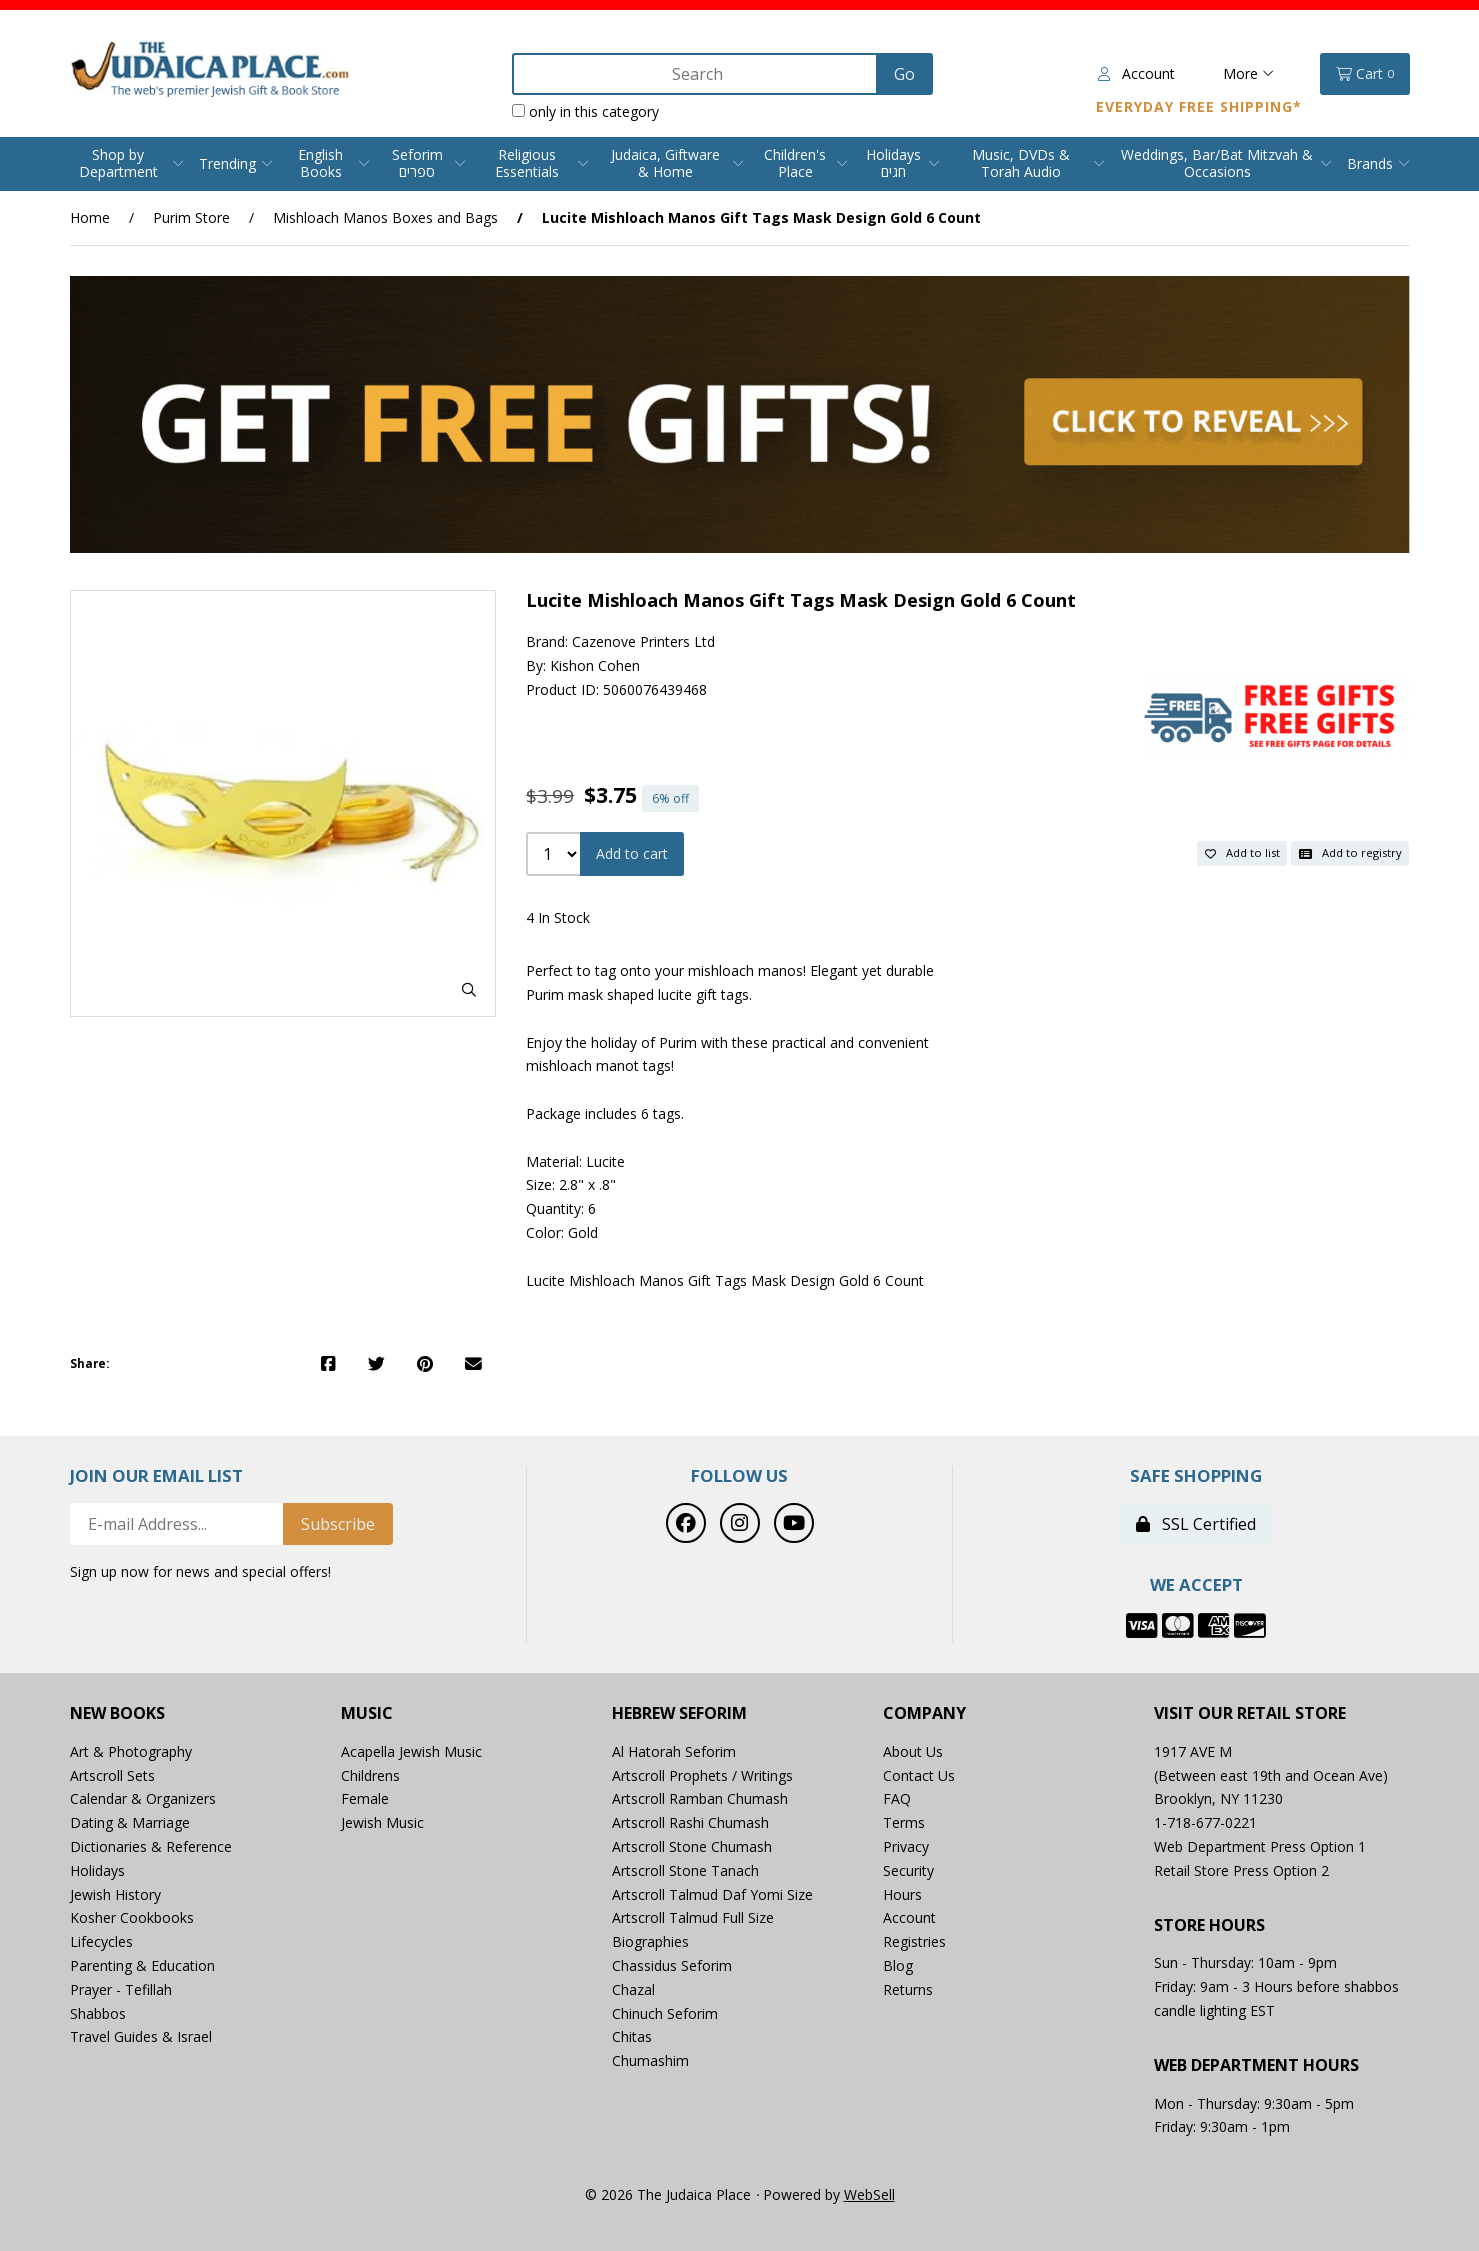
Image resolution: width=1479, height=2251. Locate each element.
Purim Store (191, 217)
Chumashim (650, 2060)
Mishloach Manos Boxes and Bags (385, 217)
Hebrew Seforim (679, 1713)
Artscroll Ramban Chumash (700, 1798)
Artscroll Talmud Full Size (693, 1917)
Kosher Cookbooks (132, 1917)
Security (908, 1870)
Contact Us (919, 1775)
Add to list (1242, 852)
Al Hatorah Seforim (674, 1751)
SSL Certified (1196, 1524)
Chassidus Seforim (672, 1965)
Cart (1365, 74)
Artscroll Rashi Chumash (690, 1822)
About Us (913, 1751)
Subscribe (338, 1524)
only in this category (585, 111)
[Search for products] (697, 74)
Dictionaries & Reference (151, 1846)
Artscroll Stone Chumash (692, 1846)
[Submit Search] (904, 74)
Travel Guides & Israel (141, 2036)
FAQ (897, 1798)
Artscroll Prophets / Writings (702, 1775)
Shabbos (98, 2013)
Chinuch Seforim (665, 2013)
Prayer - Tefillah (121, 1989)
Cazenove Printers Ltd (643, 641)
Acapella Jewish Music (411, 1751)
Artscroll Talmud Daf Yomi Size (712, 1894)
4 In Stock (558, 917)
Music (367, 1713)
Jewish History (115, 1894)
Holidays (97, 1870)
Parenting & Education (142, 1965)
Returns (908, 1989)
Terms (904, 1822)
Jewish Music (382, 1822)
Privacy (906, 1846)
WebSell (869, 2194)
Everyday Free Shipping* (1199, 106)
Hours (902, 1894)
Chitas (632, 2036)
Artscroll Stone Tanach (685, 1870)
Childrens (370, 1775)
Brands (1370, 163)
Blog (898, 1965)
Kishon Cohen (595, 665)
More (1248, 73)
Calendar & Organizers (143, 1798)
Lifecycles (101, 1941)
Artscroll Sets (112, 1775)
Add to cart (632, 853)
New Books (117, 1713)
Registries (914, 1941)
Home (90, 217)
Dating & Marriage (130, 1822)
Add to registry (1350, 852)
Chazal (633, 1989)
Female (365, 1798)
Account (1136, 73)
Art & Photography (131, 1751)
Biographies (650, 1941)
